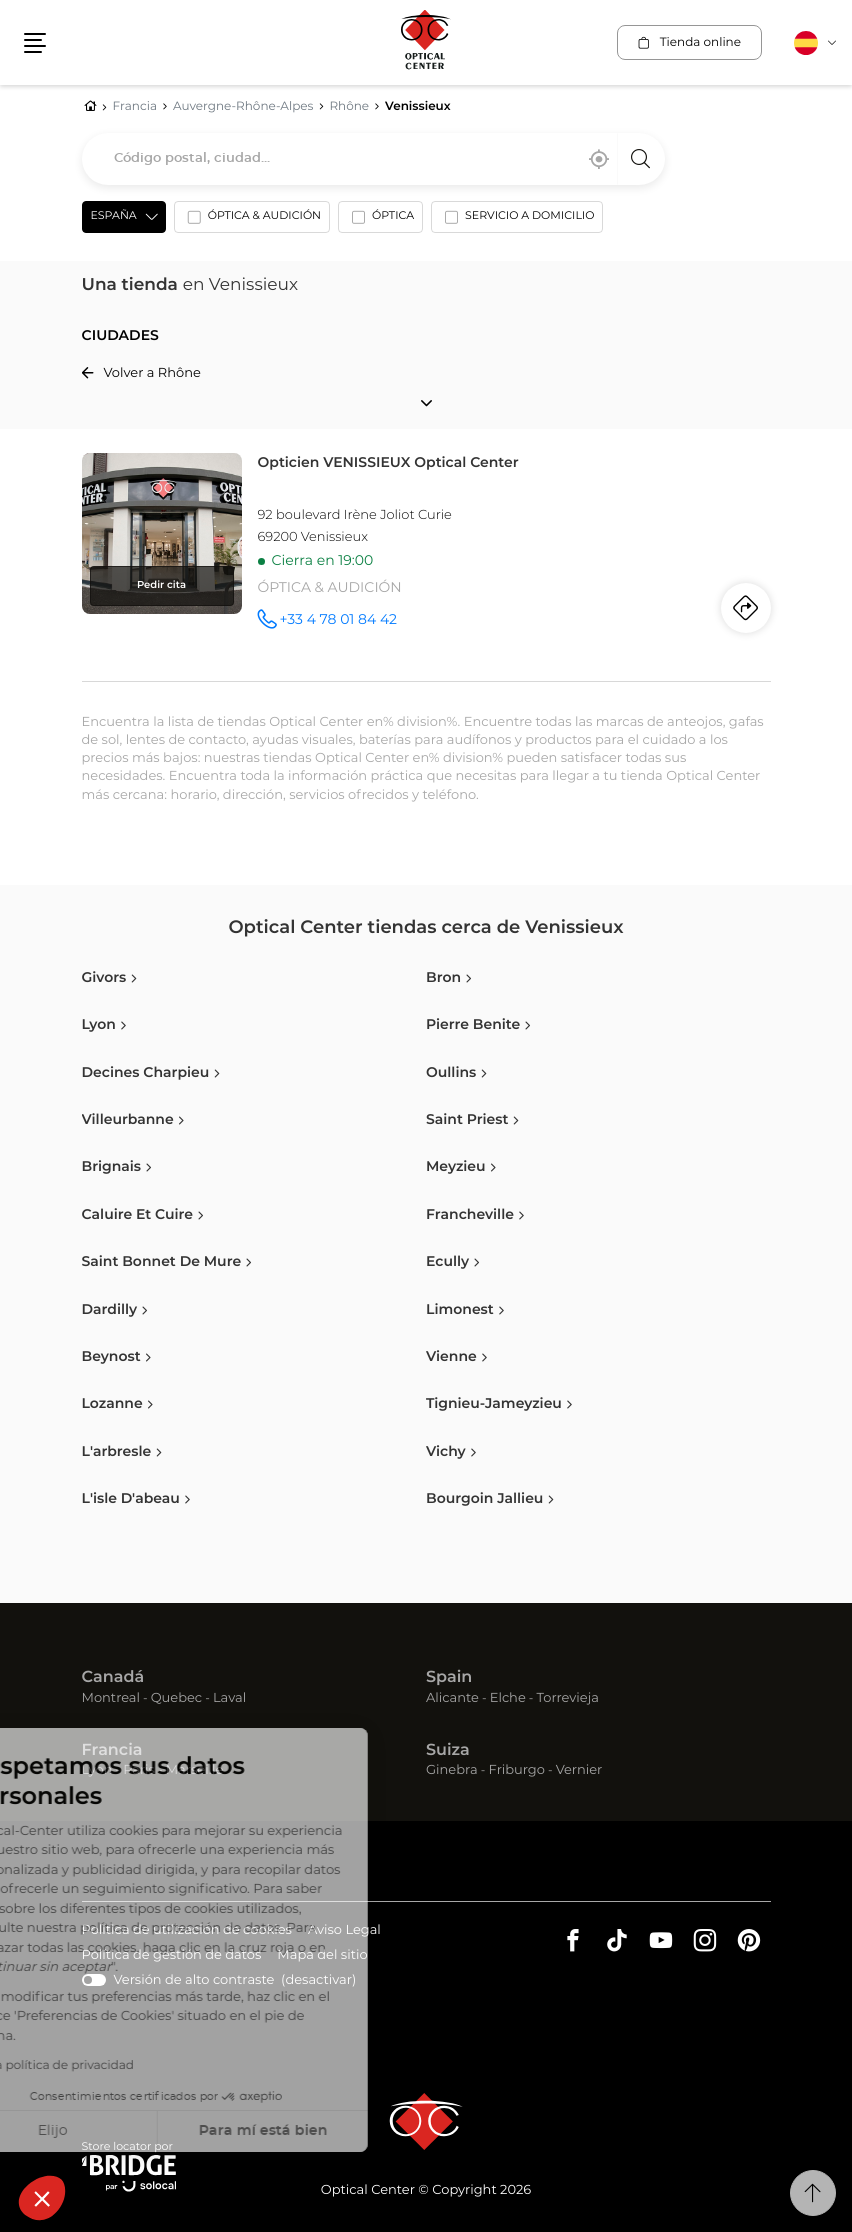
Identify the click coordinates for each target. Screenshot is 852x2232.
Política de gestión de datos (172, 1956)
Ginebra (452, 1770)
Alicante (452, 1698)
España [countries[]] (114, 216)
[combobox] (373, 159)
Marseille (195, 1770)
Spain (449, 1678)
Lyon (97, 1770)
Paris (139, 1770)
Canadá (113, 1678)
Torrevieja (568, 1698)
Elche (508, 1698)
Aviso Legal (344, 1931)
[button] (42, 2198)
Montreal (111, 1698)
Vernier (579, 1770)
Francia (112, 1751)
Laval (229, 1698)
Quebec (176, 1698)
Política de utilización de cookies (187, 1931)
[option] (252, 221)
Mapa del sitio (322, 1955)
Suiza (448, 1751)
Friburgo (517, 1770)
